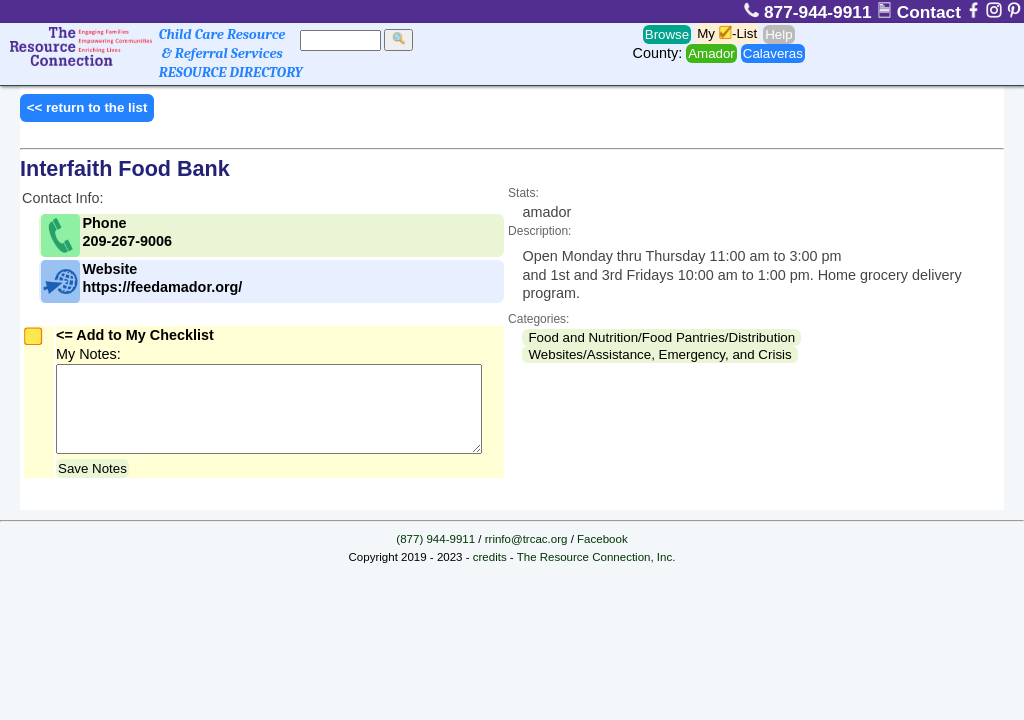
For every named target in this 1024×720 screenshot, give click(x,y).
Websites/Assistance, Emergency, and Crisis (659, 354)
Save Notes (92, 483)
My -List (727, 33)
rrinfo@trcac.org (526, 554)
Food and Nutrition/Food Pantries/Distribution (661, 337)
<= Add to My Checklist (135, 335)
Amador (711, 53)
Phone (105, 235)
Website (140, 281)
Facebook (602, 554)
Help (778, 34)
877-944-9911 (810, 12)
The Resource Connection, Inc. (596, 572)
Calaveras (773, 53)
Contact (920, 12)
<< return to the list (87, 107)
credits (490, 572)
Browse (667, 34)
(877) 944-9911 (435, 554)
